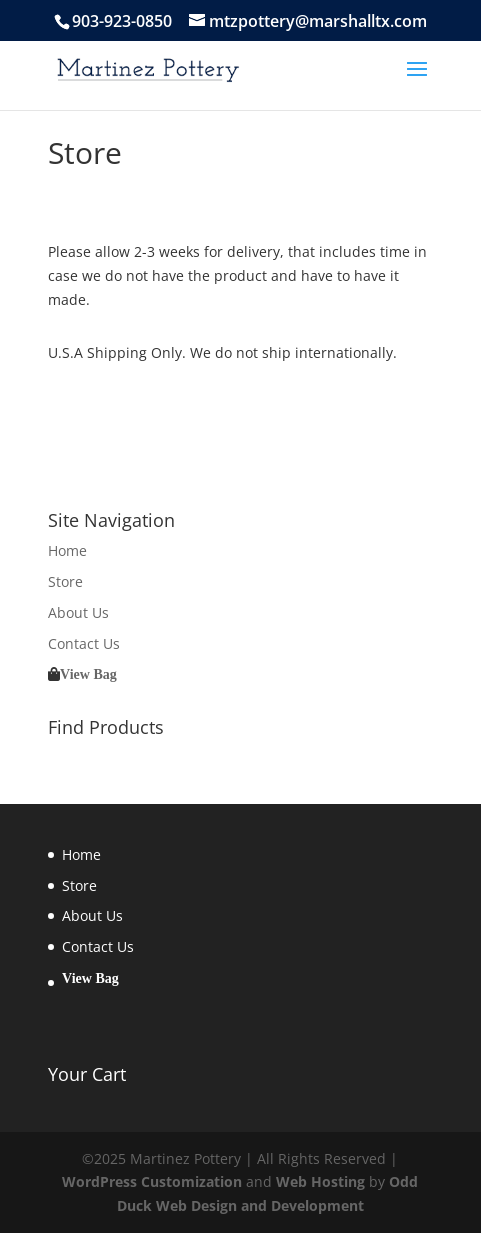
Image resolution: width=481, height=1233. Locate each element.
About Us (78, 612)
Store (65, 581)
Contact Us (84, 643)
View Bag (88, 674)
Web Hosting (320, 1181)
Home (67, 550)
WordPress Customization (152, 1181)
